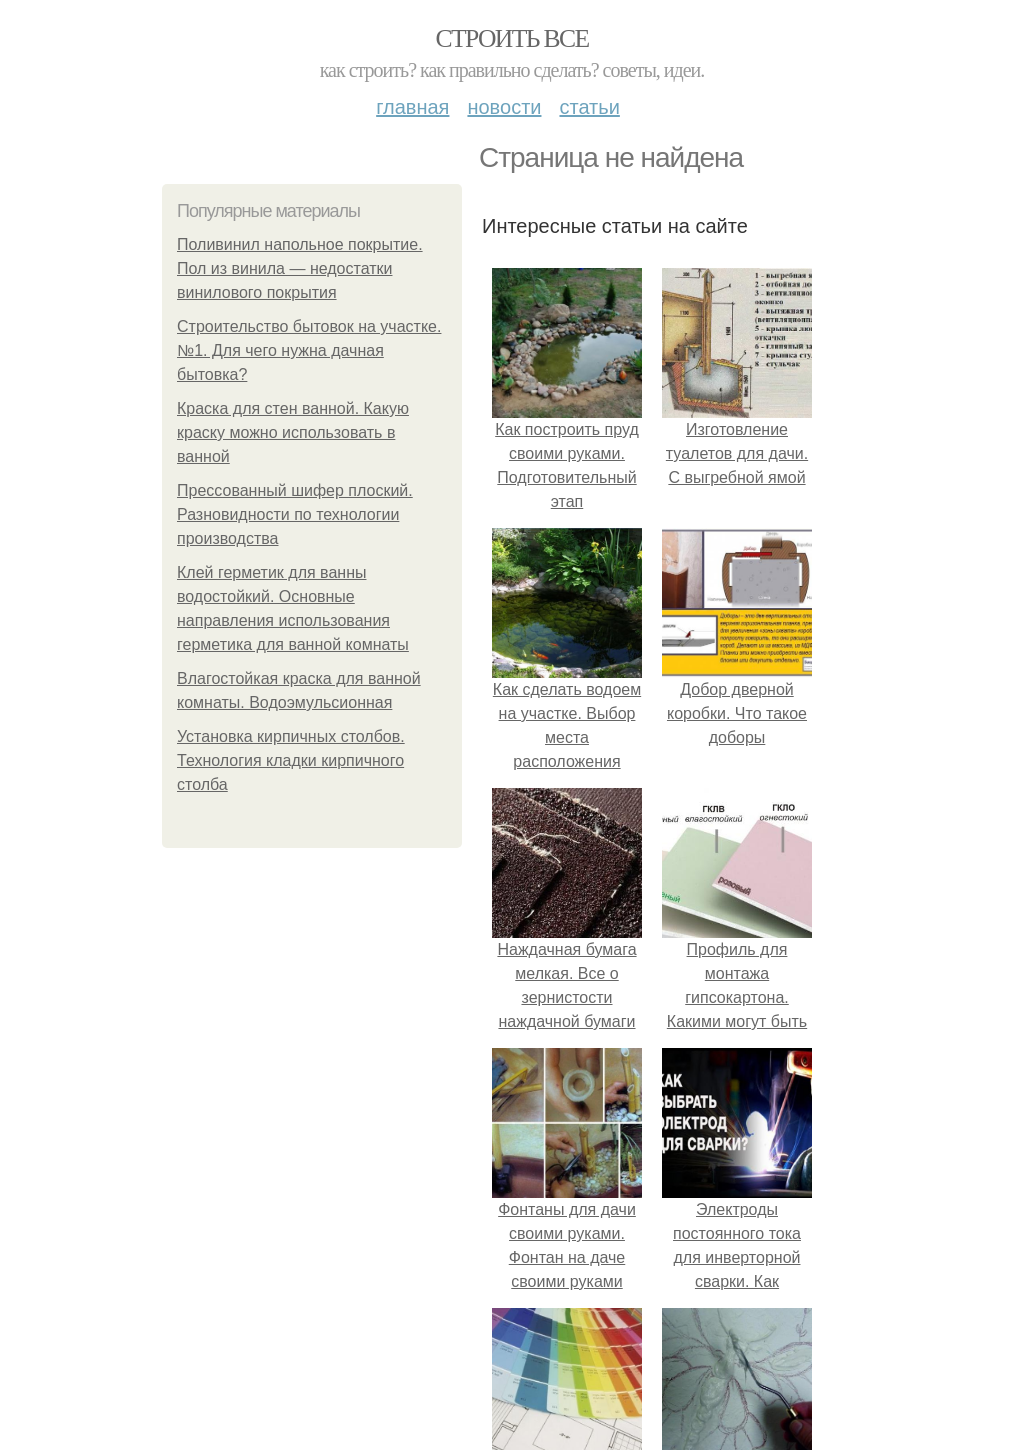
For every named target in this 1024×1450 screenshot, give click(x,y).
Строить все (511, 38)
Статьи (589, 107)
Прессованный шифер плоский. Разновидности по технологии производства (295, 514)
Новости (504, 107)
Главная (412, 107)
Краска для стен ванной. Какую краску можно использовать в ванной (293, 432)
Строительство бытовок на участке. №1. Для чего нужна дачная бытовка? (309, 350)
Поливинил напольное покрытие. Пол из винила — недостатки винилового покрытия (300, 268)
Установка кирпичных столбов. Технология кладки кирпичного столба (291, 760)
